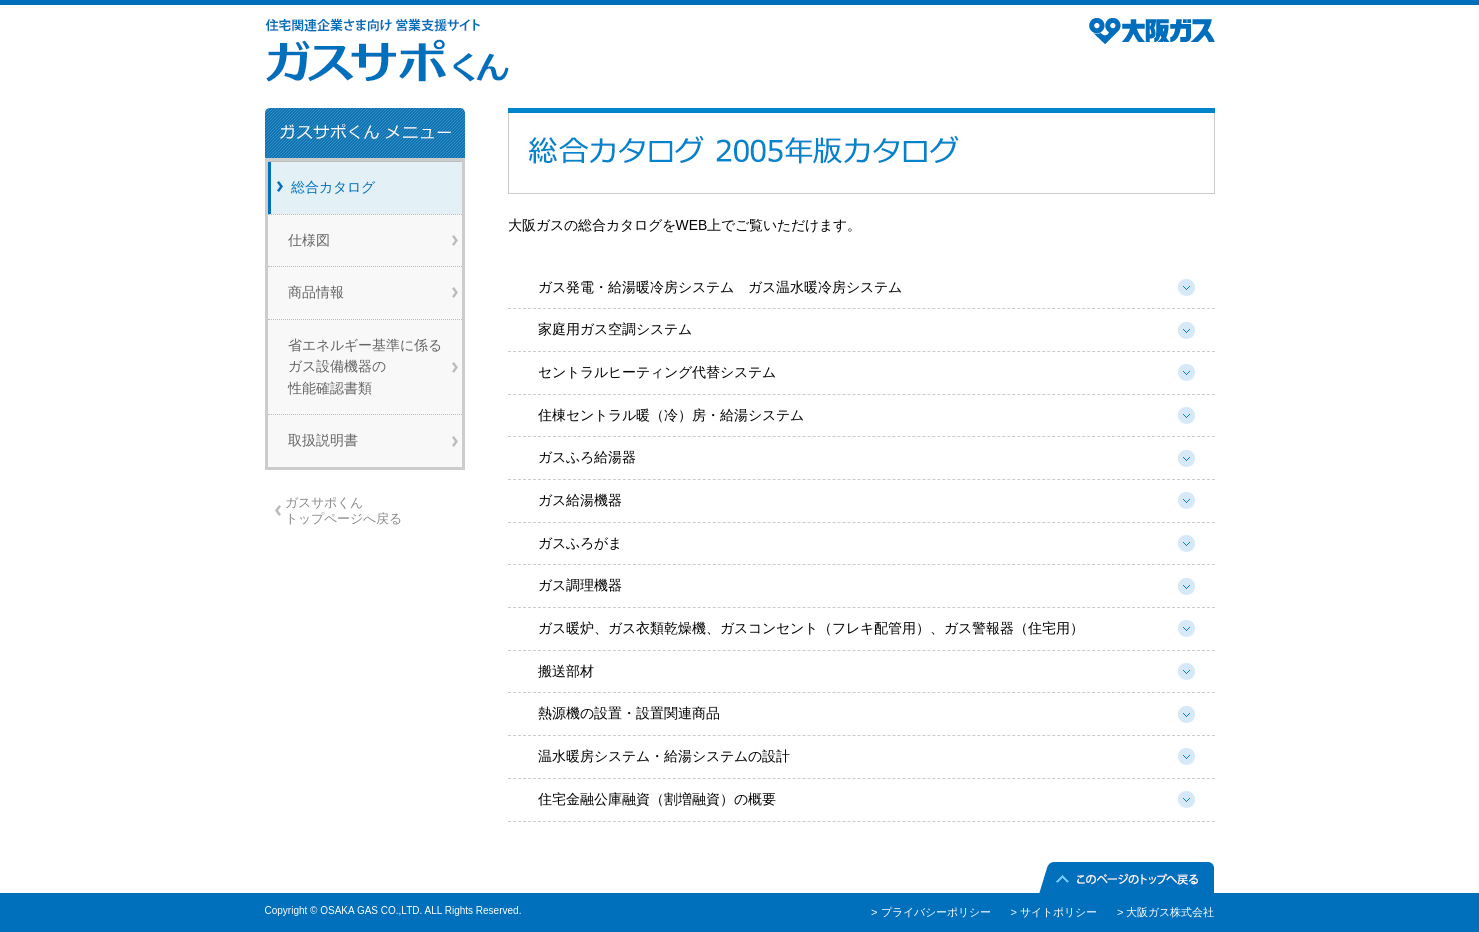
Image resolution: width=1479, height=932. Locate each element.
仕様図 (309, 240)
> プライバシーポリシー (930, 912)
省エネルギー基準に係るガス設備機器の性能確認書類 (365, 366)
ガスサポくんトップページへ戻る (343, 510)
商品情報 (316, 292)
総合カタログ (333, 187)
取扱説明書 (323, 440)
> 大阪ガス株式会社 (1165, 912)
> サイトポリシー (1054, 912)
